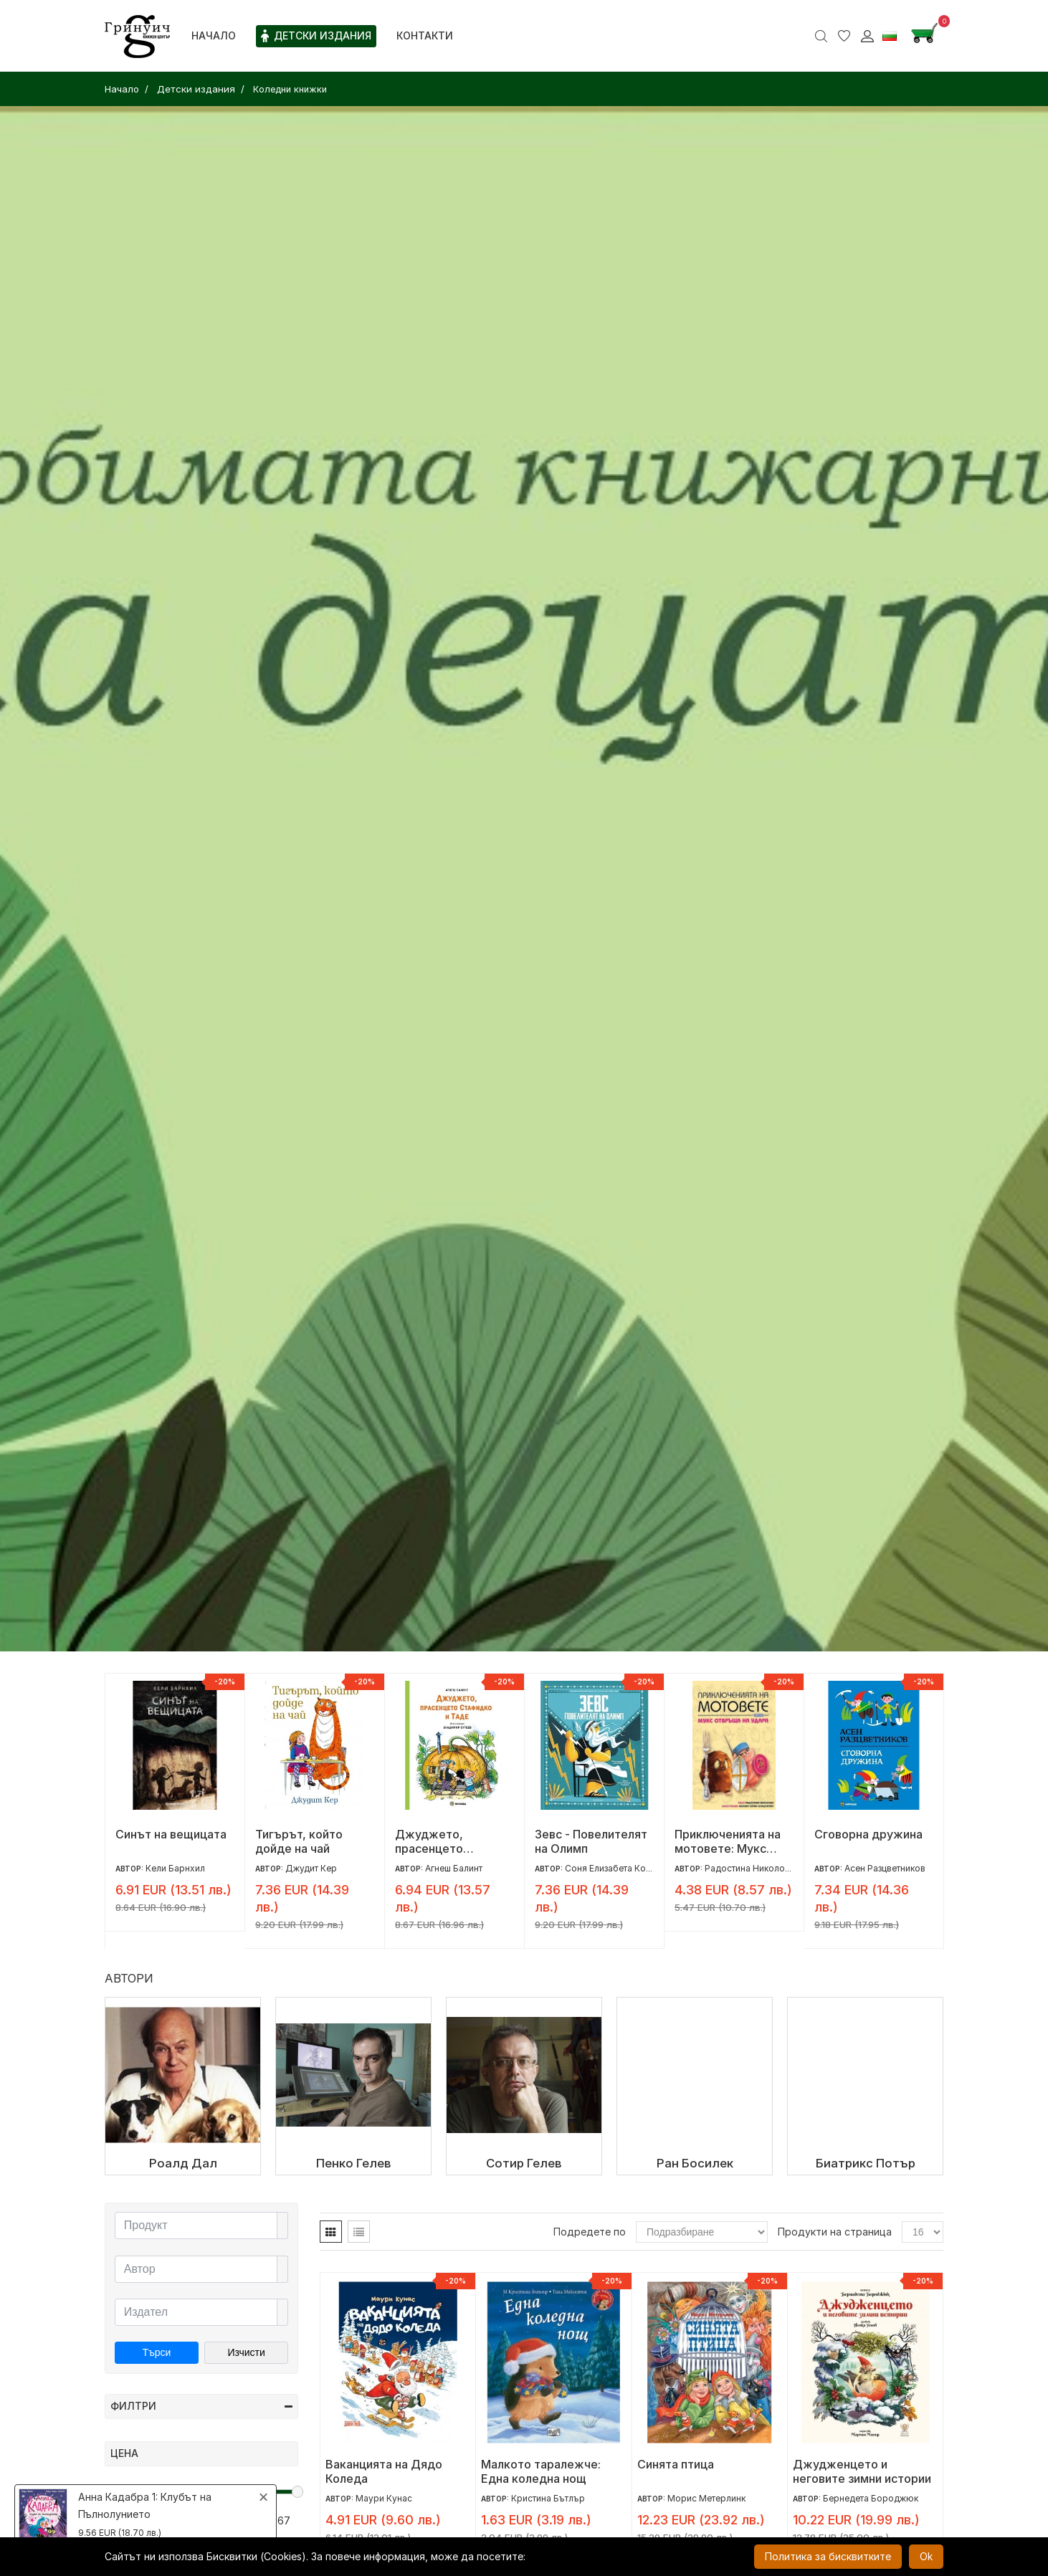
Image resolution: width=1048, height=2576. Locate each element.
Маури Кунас (384, 2498)
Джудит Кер (311, 1868)
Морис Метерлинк (706, 2498)
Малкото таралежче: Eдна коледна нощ (541, 2471)
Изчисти (246, 2352)
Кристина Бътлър (548, 2498)
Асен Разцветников (884, 1868)
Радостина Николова (750, 1868)
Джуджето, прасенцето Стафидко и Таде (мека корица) (444, 1841)
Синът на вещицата (171, 1834)
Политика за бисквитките (828, 2556)
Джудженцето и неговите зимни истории (862, 2471)
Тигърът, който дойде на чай (299, 1841)
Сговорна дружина (868, 1834)
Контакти (424, 35)
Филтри (201, 2406)
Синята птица (675, 2464)
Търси (156, 2352)
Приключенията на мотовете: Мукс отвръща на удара (728, 1841)
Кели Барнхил (175, 1868)
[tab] (331, 2231)
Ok (926, 2556)
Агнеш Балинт (453, 1868)
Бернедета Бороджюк (870, 2498)
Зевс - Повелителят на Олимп (591, 1841)
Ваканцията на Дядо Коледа (383, 2471)
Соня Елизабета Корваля (618, 1868)
